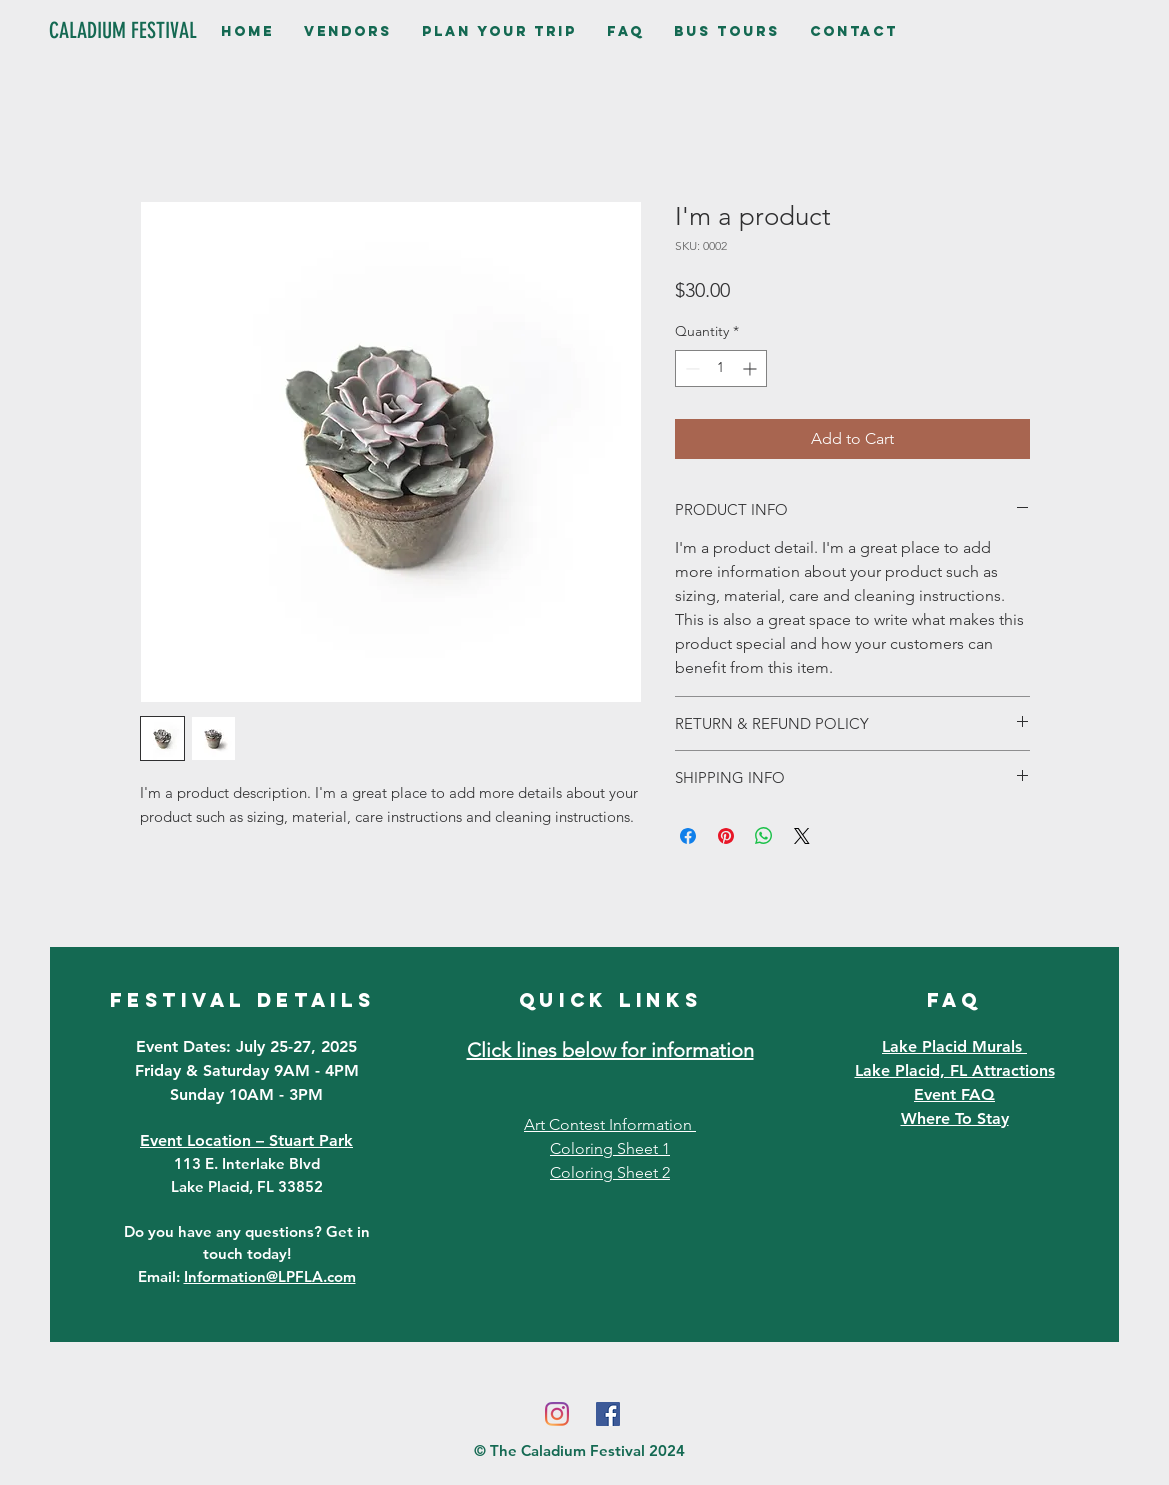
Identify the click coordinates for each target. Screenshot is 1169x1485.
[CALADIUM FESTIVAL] (123, 31)
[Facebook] (608, 1414)
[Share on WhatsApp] (764, 836)
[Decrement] (690, 368)
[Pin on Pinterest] (726, 836)
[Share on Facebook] (688, 836)
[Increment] (751, 368)
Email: (247, 1276)
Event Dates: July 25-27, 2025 (246, 1046)
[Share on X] (802, 836)
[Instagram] (557, 1414)
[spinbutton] (721, 368)
